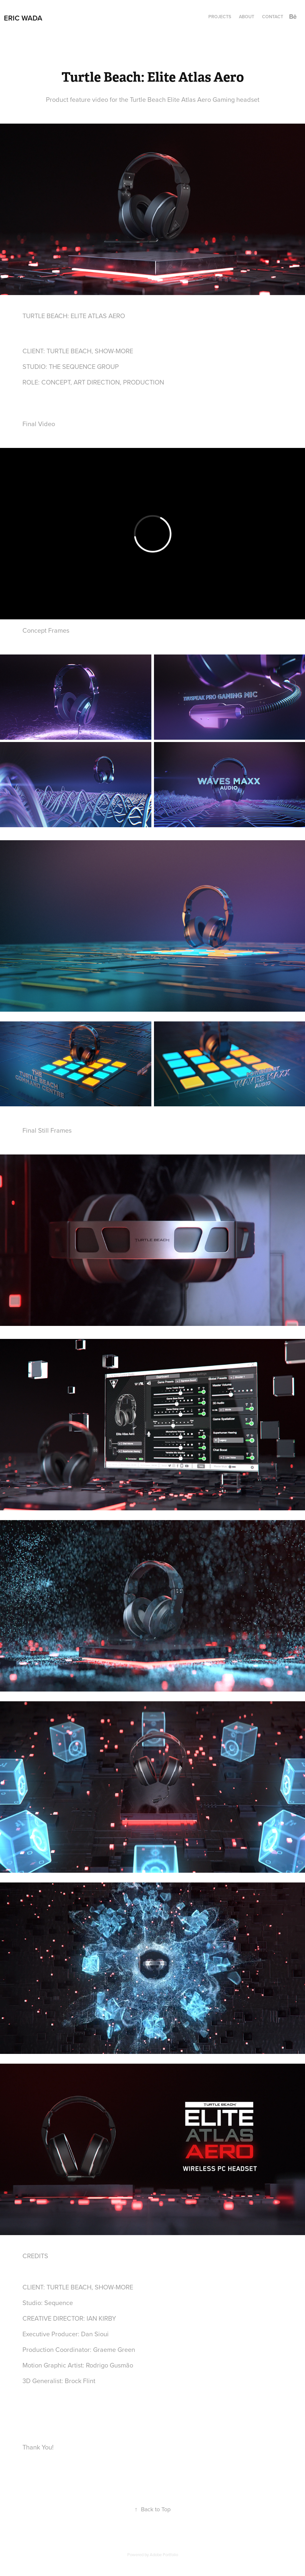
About (246, 16)
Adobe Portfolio (164, 2554)
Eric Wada (23, 18)
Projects (219, 16)
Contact (272, 16)
